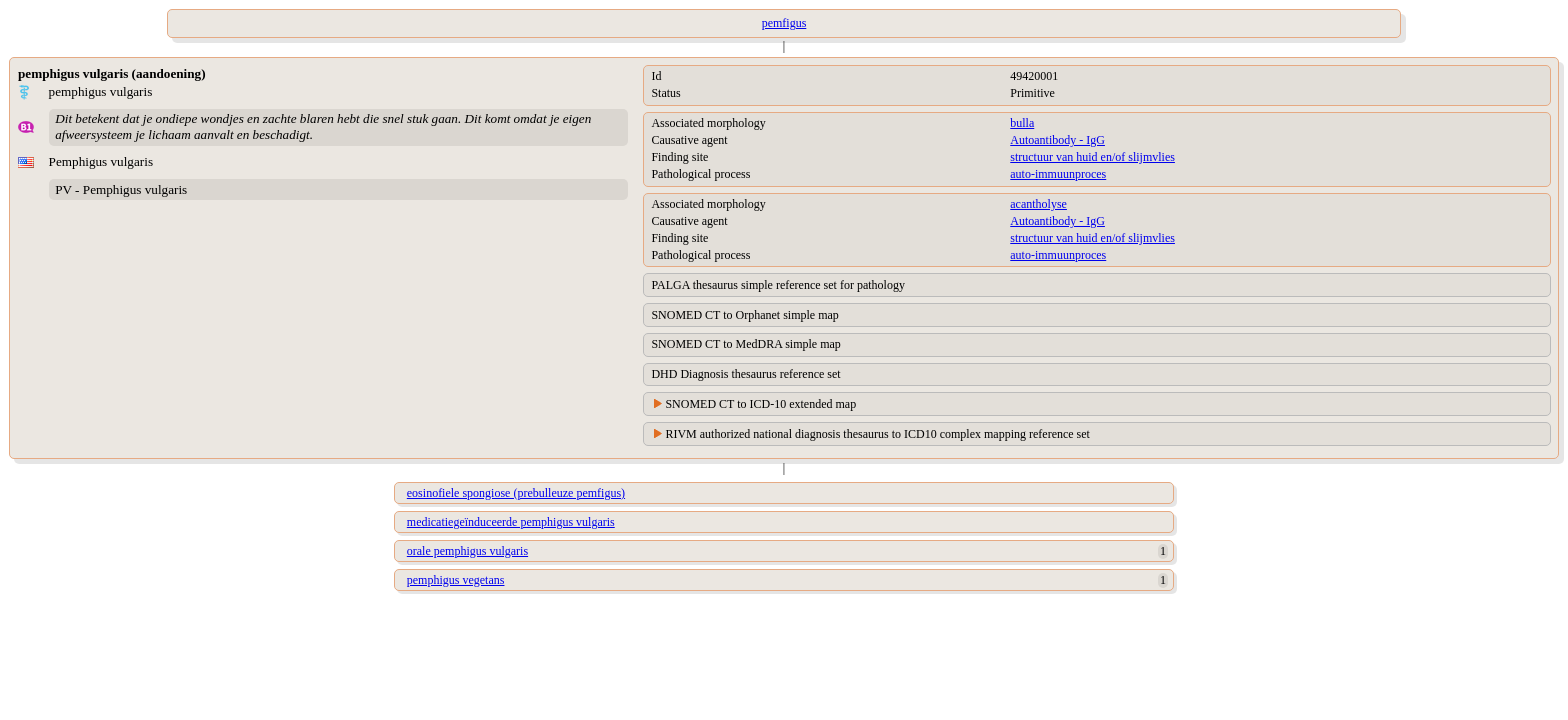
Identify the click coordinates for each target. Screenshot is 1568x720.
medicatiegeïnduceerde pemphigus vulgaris (511, 522)
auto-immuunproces (1058, 174)
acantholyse (1038, 204)
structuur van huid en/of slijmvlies (1092, 157)
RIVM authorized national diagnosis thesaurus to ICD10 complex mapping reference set (877, 434)
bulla (1022, 123)
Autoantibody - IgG (1057, 140)
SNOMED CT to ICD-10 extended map (760, 404)
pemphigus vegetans (456, 580)
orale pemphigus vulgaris (467, 551)
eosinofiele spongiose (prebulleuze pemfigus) (516, 493)
